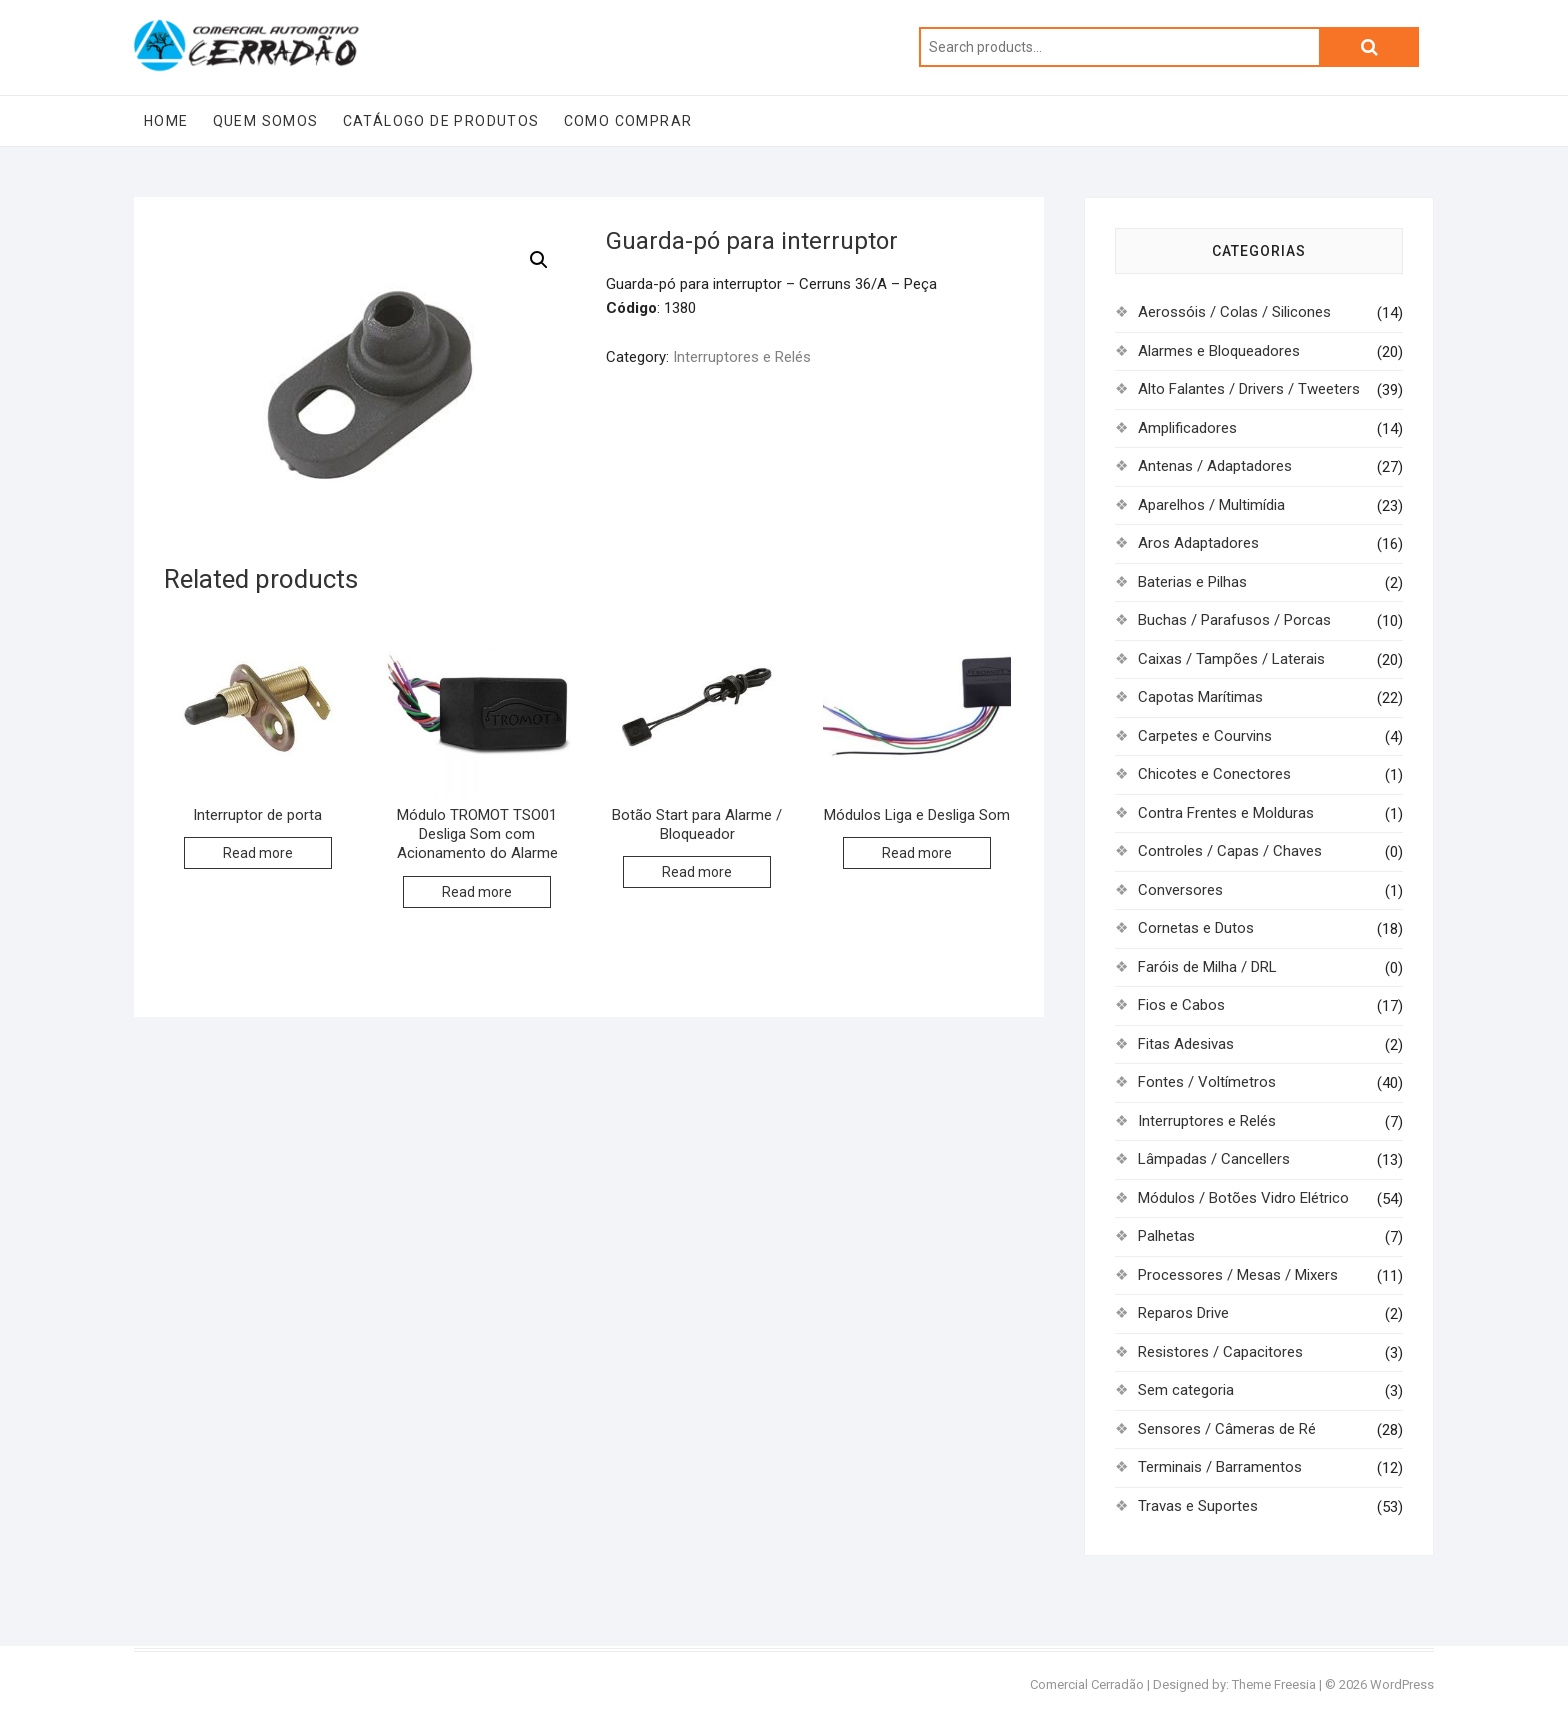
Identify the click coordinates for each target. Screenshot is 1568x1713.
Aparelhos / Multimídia (1211, 505)
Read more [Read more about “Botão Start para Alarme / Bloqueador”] (697, 872)
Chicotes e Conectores (1214, 774)
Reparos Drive (1183, 1313)
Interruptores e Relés (742, 357)
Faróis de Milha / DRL (1207, 967)
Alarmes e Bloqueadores (1219, 351)
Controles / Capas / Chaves (1230, 851)
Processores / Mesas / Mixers (1238, 1275)
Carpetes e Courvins (1205, 736)
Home (166, 121)
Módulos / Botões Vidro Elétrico (1243, 1198)
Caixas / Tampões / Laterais (1231, 659)
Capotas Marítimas (1200, 697)
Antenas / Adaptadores (1215, 466)
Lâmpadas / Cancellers (1214, 1159)
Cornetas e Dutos (1196, 928)
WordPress (1402, 1684)
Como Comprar (628, 121)
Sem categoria (1186, 1390)
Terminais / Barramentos (1220, 1467)
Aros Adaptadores (1198, 543)
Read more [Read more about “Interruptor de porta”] (258, 853)
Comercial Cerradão (1087, 1684)
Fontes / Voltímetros (1207, 1082)
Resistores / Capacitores (1220, 1352)
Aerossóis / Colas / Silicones (1234, 312)
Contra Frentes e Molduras (1226, 813)
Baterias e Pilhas (1192, 582)
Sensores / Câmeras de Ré (1227, 1429)
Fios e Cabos (1181, 1005)
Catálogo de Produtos (441, 121)
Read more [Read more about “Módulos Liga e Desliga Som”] (917, 853)
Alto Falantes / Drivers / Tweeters (1249, 389)
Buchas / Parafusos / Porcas (1234, 620)
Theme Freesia (1274, 1684)
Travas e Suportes (1198, 1506)
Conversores (1180, 890)
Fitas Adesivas (1186, 1044)
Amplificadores (1187, 428)
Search (1369, 47)
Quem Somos (266, 121)
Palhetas (1166, 1236)
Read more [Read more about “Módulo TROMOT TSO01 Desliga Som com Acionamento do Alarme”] (477, 892)
